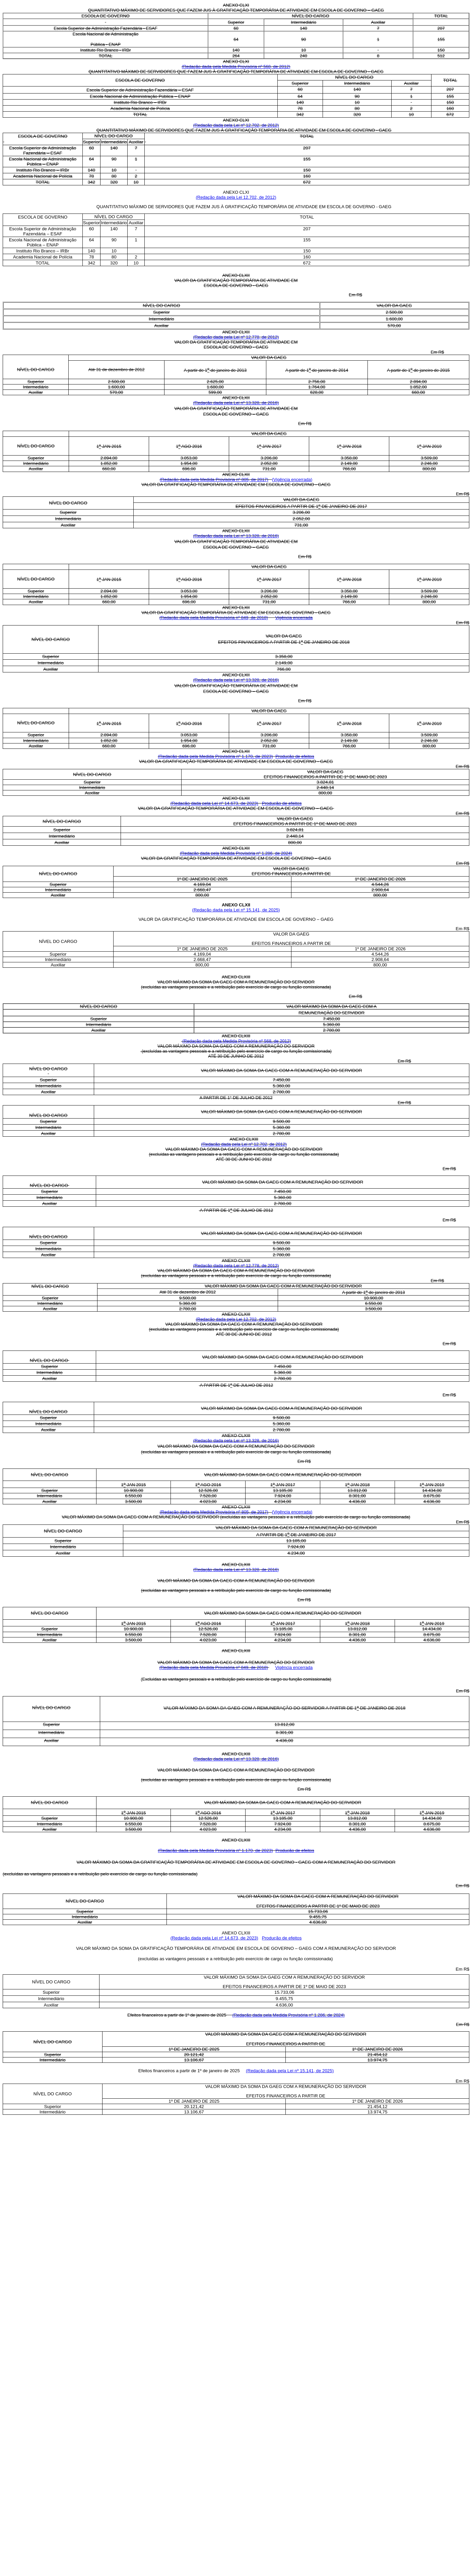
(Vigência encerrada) (292, 479)
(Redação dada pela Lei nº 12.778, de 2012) (236, 337)
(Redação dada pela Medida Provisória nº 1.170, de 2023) (215, 756)
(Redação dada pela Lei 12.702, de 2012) (236, 197)
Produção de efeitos (294, 756)
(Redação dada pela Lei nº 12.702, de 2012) (236, 125)
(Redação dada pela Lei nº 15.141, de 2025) (236, 909)
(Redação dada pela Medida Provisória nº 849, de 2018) (213, 617)
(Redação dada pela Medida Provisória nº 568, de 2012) (236, 66)
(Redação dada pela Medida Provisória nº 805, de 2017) (214, 479)
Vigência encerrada (294, 617)
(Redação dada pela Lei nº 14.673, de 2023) (214, 803)
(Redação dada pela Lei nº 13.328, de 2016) (236, 402)
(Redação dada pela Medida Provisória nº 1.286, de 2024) (236, 853)
